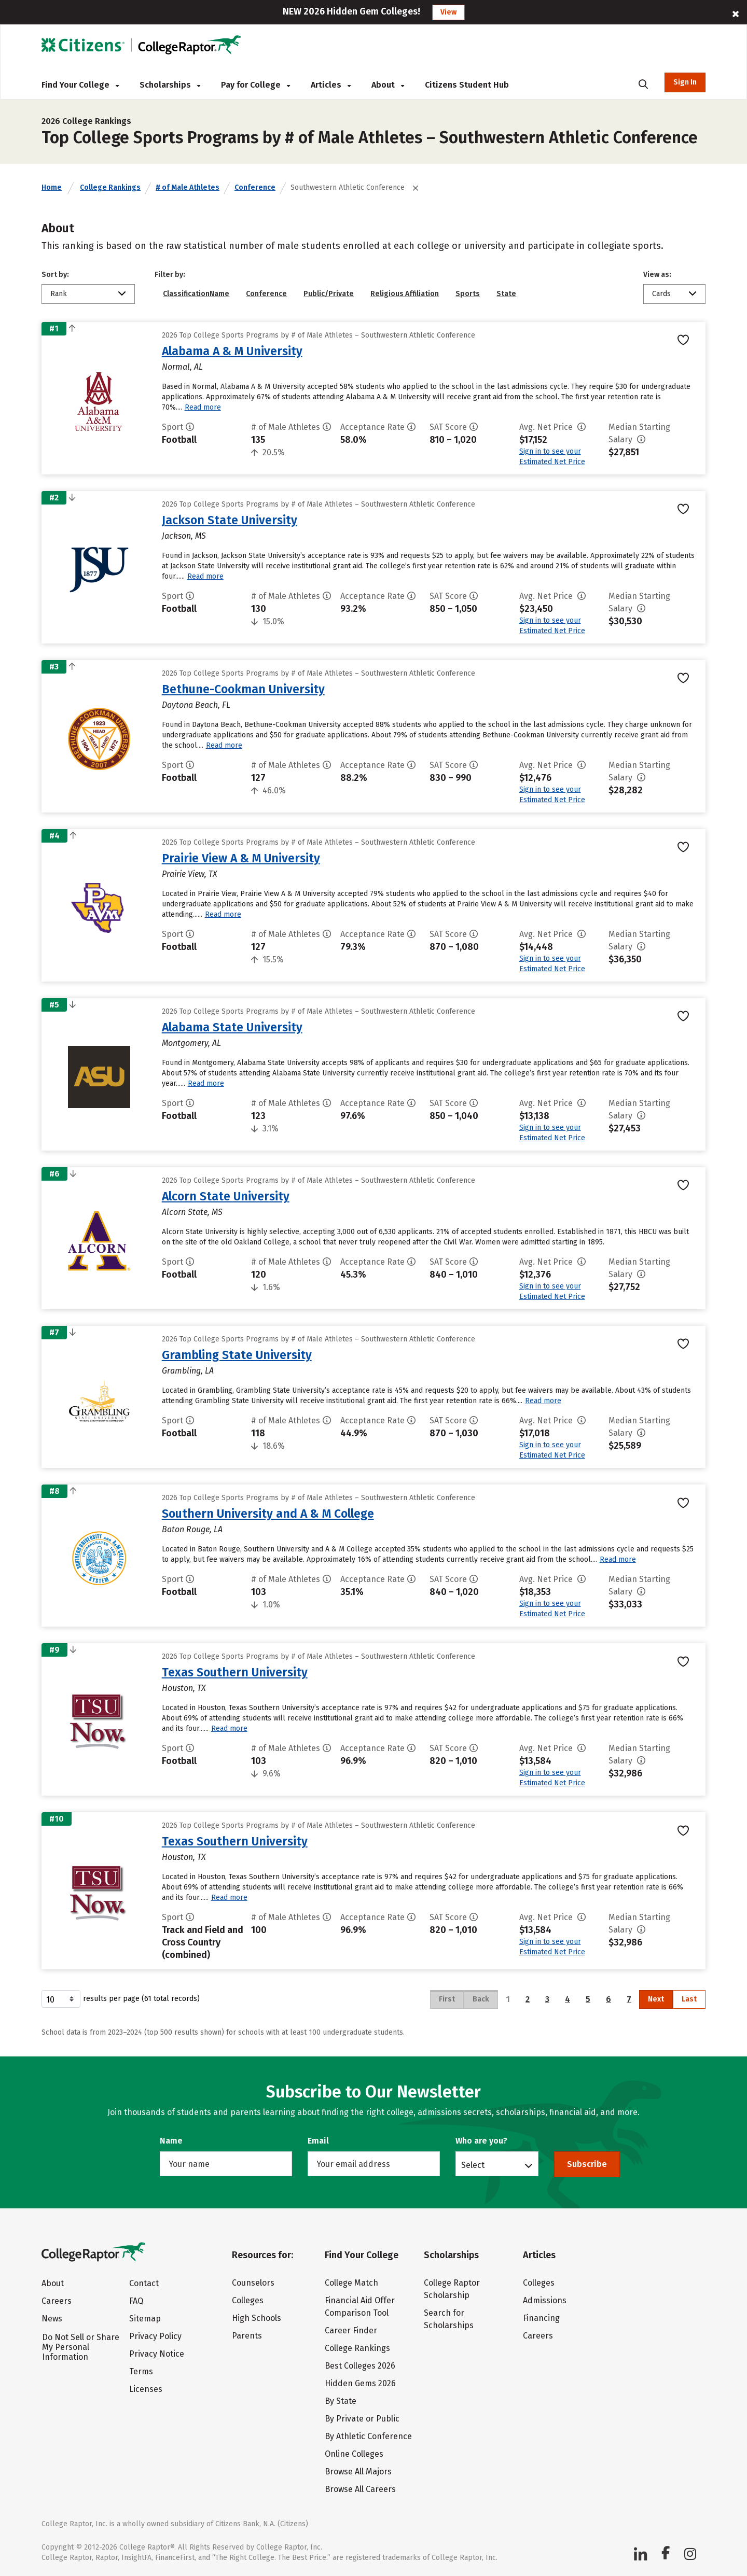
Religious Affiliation (404, 293)
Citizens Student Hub (467, 85)
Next (656, 1999)
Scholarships (170, 85)
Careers (57, 2301)
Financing (541, 2318)
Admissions (544, 2300)
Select (473, 2164)
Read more (203, 407)
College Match (351, 2283)
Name (171, 2141)
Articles (331, 85)
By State (340, 2401)
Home (52, 187)
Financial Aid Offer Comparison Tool (360, 2306)
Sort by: (55, 274)
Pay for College (255, 85)
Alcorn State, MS (192, 1212)
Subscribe (587, 2164)
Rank (58, 293)
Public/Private (328, 293)
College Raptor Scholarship (452, 2289)
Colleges (248, 2300)
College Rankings (110, 187)
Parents (247, 2336)
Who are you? (481, 2141)
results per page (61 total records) (121, 1999)
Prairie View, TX (189, 874)
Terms (141, 2371)
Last (689, 1999)
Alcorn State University (225, 1196)
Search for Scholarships (449, 2319)
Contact (144, 2283)
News (52, 2318)
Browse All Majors (358, 2471)
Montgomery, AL (191, 1043)
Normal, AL (182, 367)
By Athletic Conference (368, 2436)
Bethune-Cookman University (243, 689)
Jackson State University (229, 520)
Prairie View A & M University (241, 858)
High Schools (256, 2318)
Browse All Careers (360, 2489)
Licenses (145, 2389)
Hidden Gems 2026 (360, 2383)
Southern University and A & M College (268, 1513)
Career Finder (351, 2330)
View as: (657, 274)
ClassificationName (196, 293)
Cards (661, 293)
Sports (467, 293)
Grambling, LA (188, 1371)
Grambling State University (237, 1355)
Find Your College (80, 85)
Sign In (685, 82)
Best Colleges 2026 (360, 2366)
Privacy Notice (156, 2354)
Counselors (253, 2283)
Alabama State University (232, 1027)
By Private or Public (362, 2419)
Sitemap (145, 2318)
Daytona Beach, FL (196, 705)
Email (318, 2141)
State (506, 293)
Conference (254, 187)
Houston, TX (184, 1688)
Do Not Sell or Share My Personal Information (80, 2347)
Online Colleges (354, 2454)
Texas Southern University (235, 1672)
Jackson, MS (184, 536)
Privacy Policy (155, 2336)
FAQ (136, 2301)
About (387, 85)
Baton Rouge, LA (192, 1529)
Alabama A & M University (232, 351)
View (448, 12)
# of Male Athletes (187, 187)
